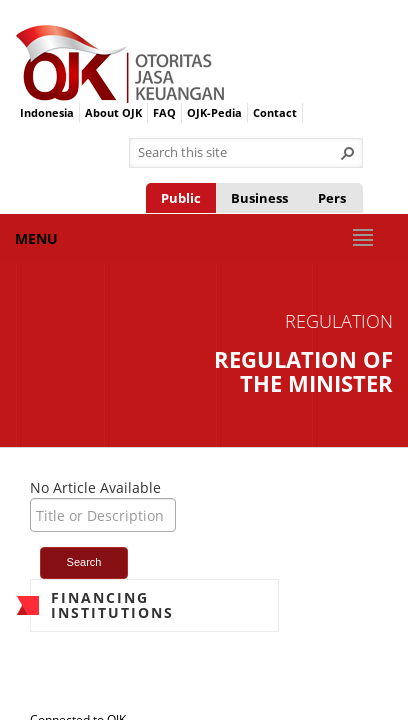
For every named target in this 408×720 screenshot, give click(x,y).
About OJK (113, 112)
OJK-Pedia (214, 112)
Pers (332, 198)
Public (181, 198)
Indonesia (47, 112)
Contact (275, 112)
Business (259, 198)
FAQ (164, 112)
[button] (348, 153)
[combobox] (238, 153)
